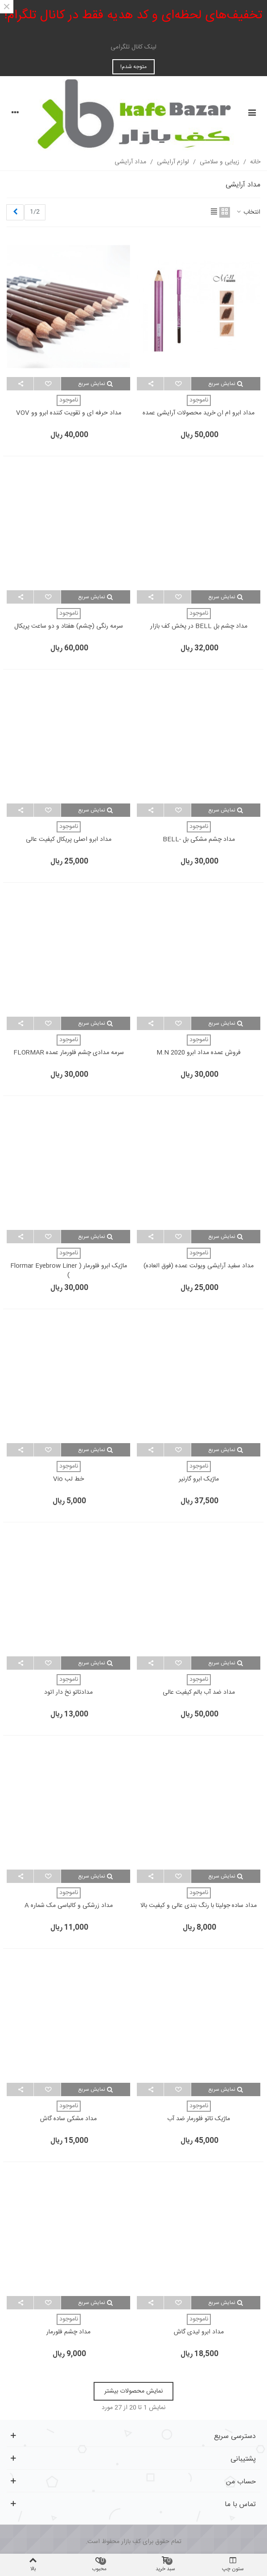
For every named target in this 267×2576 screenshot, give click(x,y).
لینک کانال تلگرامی (133, 47)
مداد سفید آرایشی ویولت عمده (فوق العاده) (199, 1266)
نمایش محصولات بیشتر (133, 2391)
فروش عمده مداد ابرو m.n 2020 (198, 1053)
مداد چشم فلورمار (68, 2332)
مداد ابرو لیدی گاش (199, 2332)
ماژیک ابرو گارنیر (199, 1479)
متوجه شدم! (133, 66)
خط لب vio (68, 1479)
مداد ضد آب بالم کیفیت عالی (199, 1692)
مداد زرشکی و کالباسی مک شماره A (69, 1906)
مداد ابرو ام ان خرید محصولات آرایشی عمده (199, 413)
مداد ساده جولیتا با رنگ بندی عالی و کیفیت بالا (198, 1906)
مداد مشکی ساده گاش (68, 2119)
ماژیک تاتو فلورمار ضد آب (198, 2119)
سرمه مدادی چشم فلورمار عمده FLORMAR (68, 1053)
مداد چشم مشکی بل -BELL (199, 839)
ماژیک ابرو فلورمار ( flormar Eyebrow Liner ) (68, 1271)
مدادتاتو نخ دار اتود (68, 1692)
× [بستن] (6, 6)
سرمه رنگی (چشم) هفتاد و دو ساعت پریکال (68, 626)
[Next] (15, 212)
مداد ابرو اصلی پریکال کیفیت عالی (68, 839)
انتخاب (247, 212)
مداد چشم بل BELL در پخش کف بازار (198, 626)
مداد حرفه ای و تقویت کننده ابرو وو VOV (68, 413)
